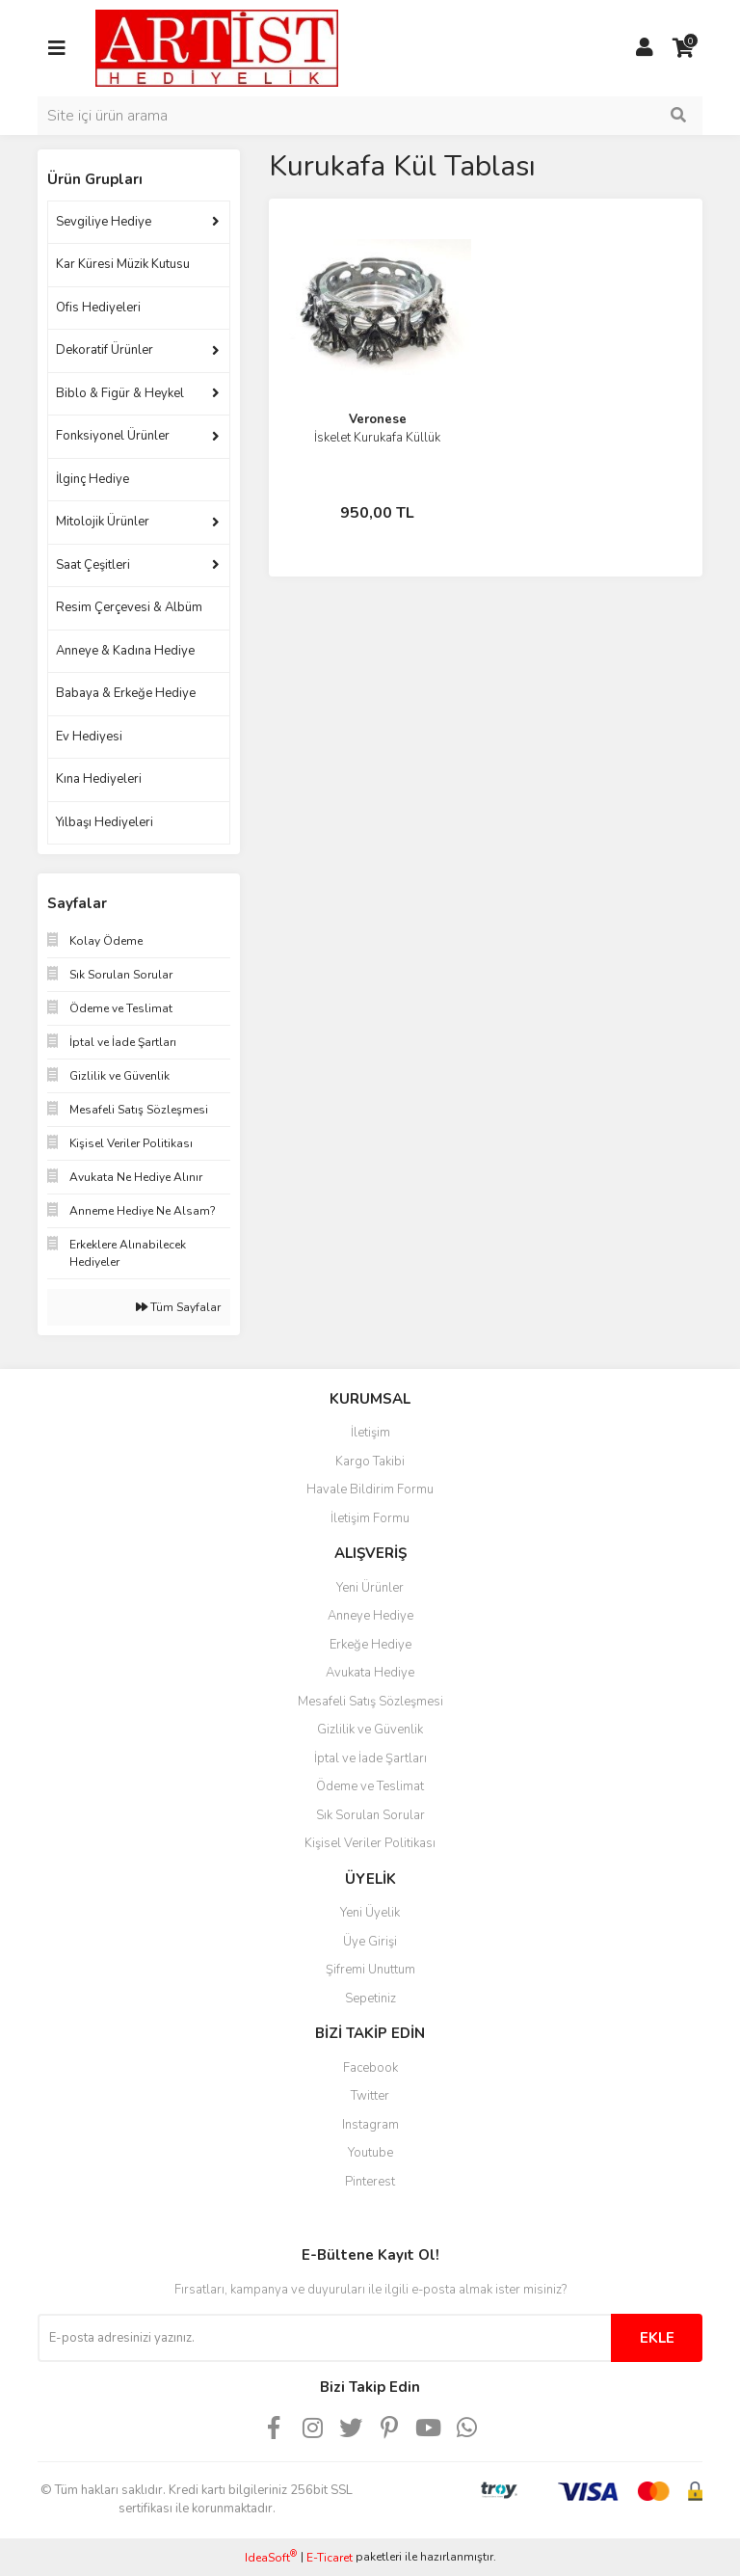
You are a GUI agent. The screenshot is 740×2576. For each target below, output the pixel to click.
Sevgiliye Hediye (103, 221)
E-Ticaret (329, 2557)
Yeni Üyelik (370, 1912)
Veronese (378, 419)
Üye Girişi (370, 1941)
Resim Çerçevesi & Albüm (129, 607)
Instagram (370, 2124)
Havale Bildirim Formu (370, 1489)
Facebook (370, 2068)
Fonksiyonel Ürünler (113, 435)
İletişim (370, 1432)
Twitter (370, 2096)
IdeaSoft (271, 2557)
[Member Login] (644, 48)
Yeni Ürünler (370, 1588)
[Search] (370, 115)
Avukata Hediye (370, 1672)
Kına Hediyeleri (99, 779)
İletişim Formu (370, 1518)
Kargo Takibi (370, 1461)
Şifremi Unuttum (370, 1969)
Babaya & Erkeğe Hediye (126, 693)
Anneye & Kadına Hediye (125, 650)
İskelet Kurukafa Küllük (377, 437)
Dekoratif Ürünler (104, 350)
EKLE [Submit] (657, 2338)
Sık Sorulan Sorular (370, 1815)
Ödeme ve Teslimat (370, 1786)
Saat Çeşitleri (93, 565)
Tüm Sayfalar (178, 1307)
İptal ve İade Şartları (370, 1758)
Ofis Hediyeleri (98, 307)
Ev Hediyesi (89, 736)
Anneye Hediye (370, 1615)
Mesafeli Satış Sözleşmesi (370, 1701)
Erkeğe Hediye (370, 1644)
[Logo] (216, 47)
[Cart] (683, 48)
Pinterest (370, 2181)
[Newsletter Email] (324, 2338)
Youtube (370, 2152)
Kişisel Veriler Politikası (370, 1843)
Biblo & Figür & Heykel (120, 393)
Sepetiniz (370, 1998)
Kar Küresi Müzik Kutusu (123, 264)
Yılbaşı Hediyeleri (104, 822)
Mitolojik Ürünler (102, 521)
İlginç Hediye (92, 479)
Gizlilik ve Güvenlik (370, 1729)
